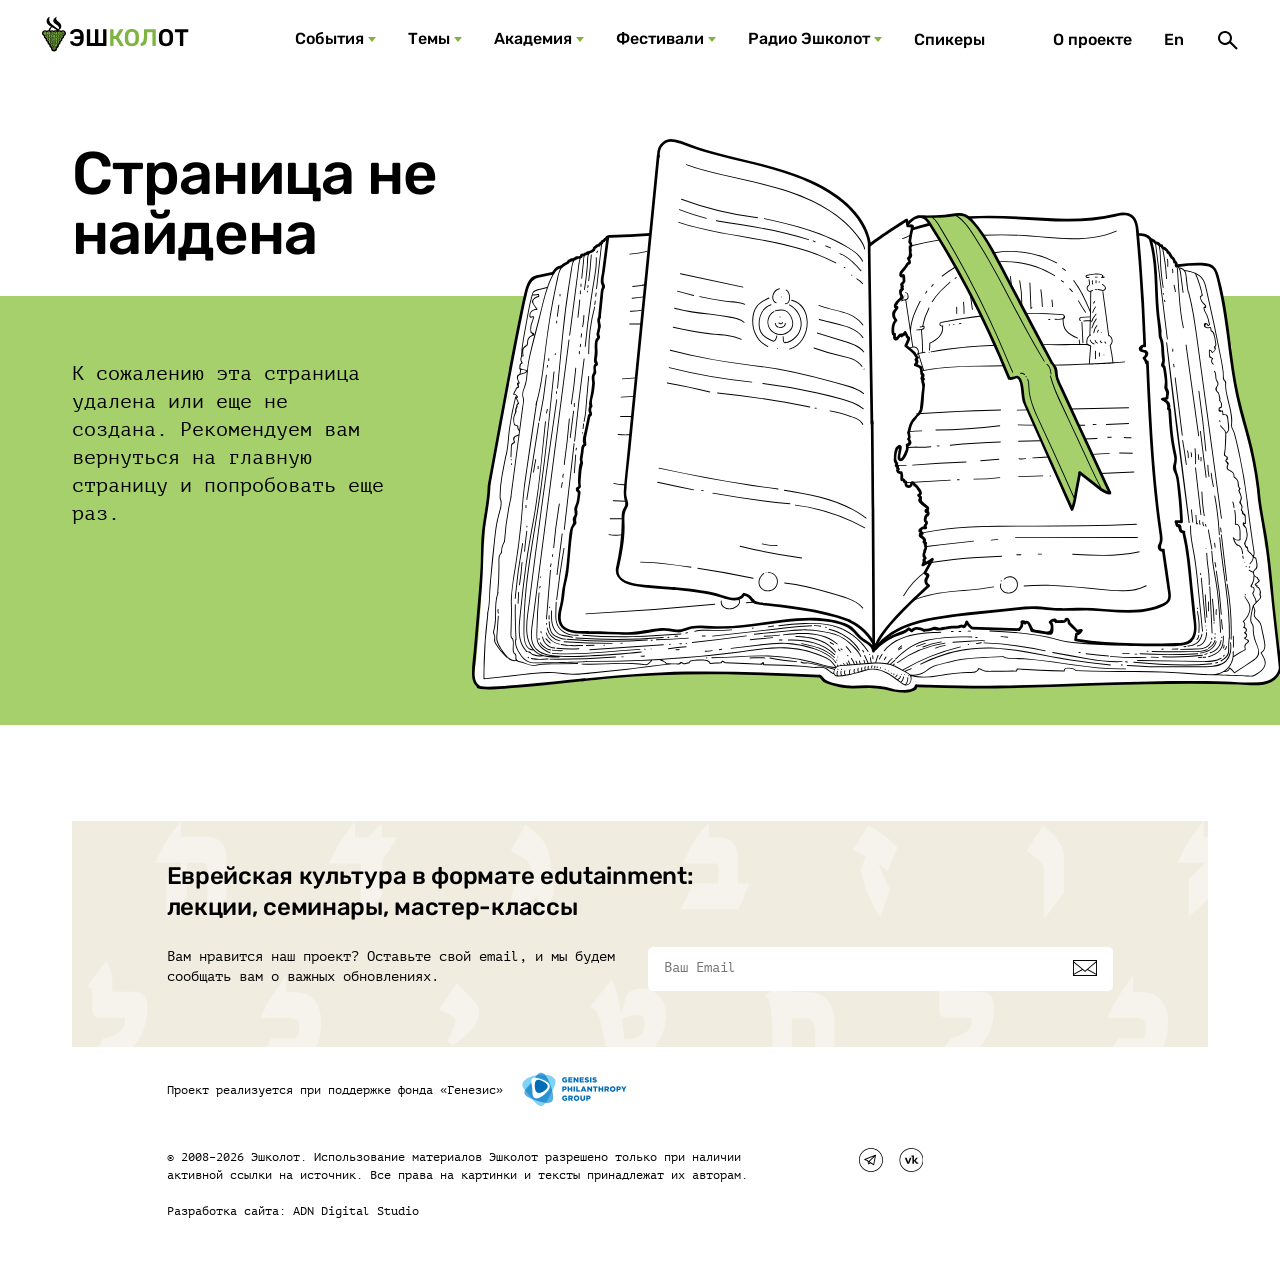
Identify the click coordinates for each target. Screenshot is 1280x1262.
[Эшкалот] (115, 40)
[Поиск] (1228, 40)
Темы (429, 38)
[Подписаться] (1085, 968)
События (329, 38)
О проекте (1092, 39)
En (1174, 39)
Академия (533, 38)
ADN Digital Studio (356, 1211)
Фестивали (660, 38)
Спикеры (949, 39)
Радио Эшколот (809, 38)
